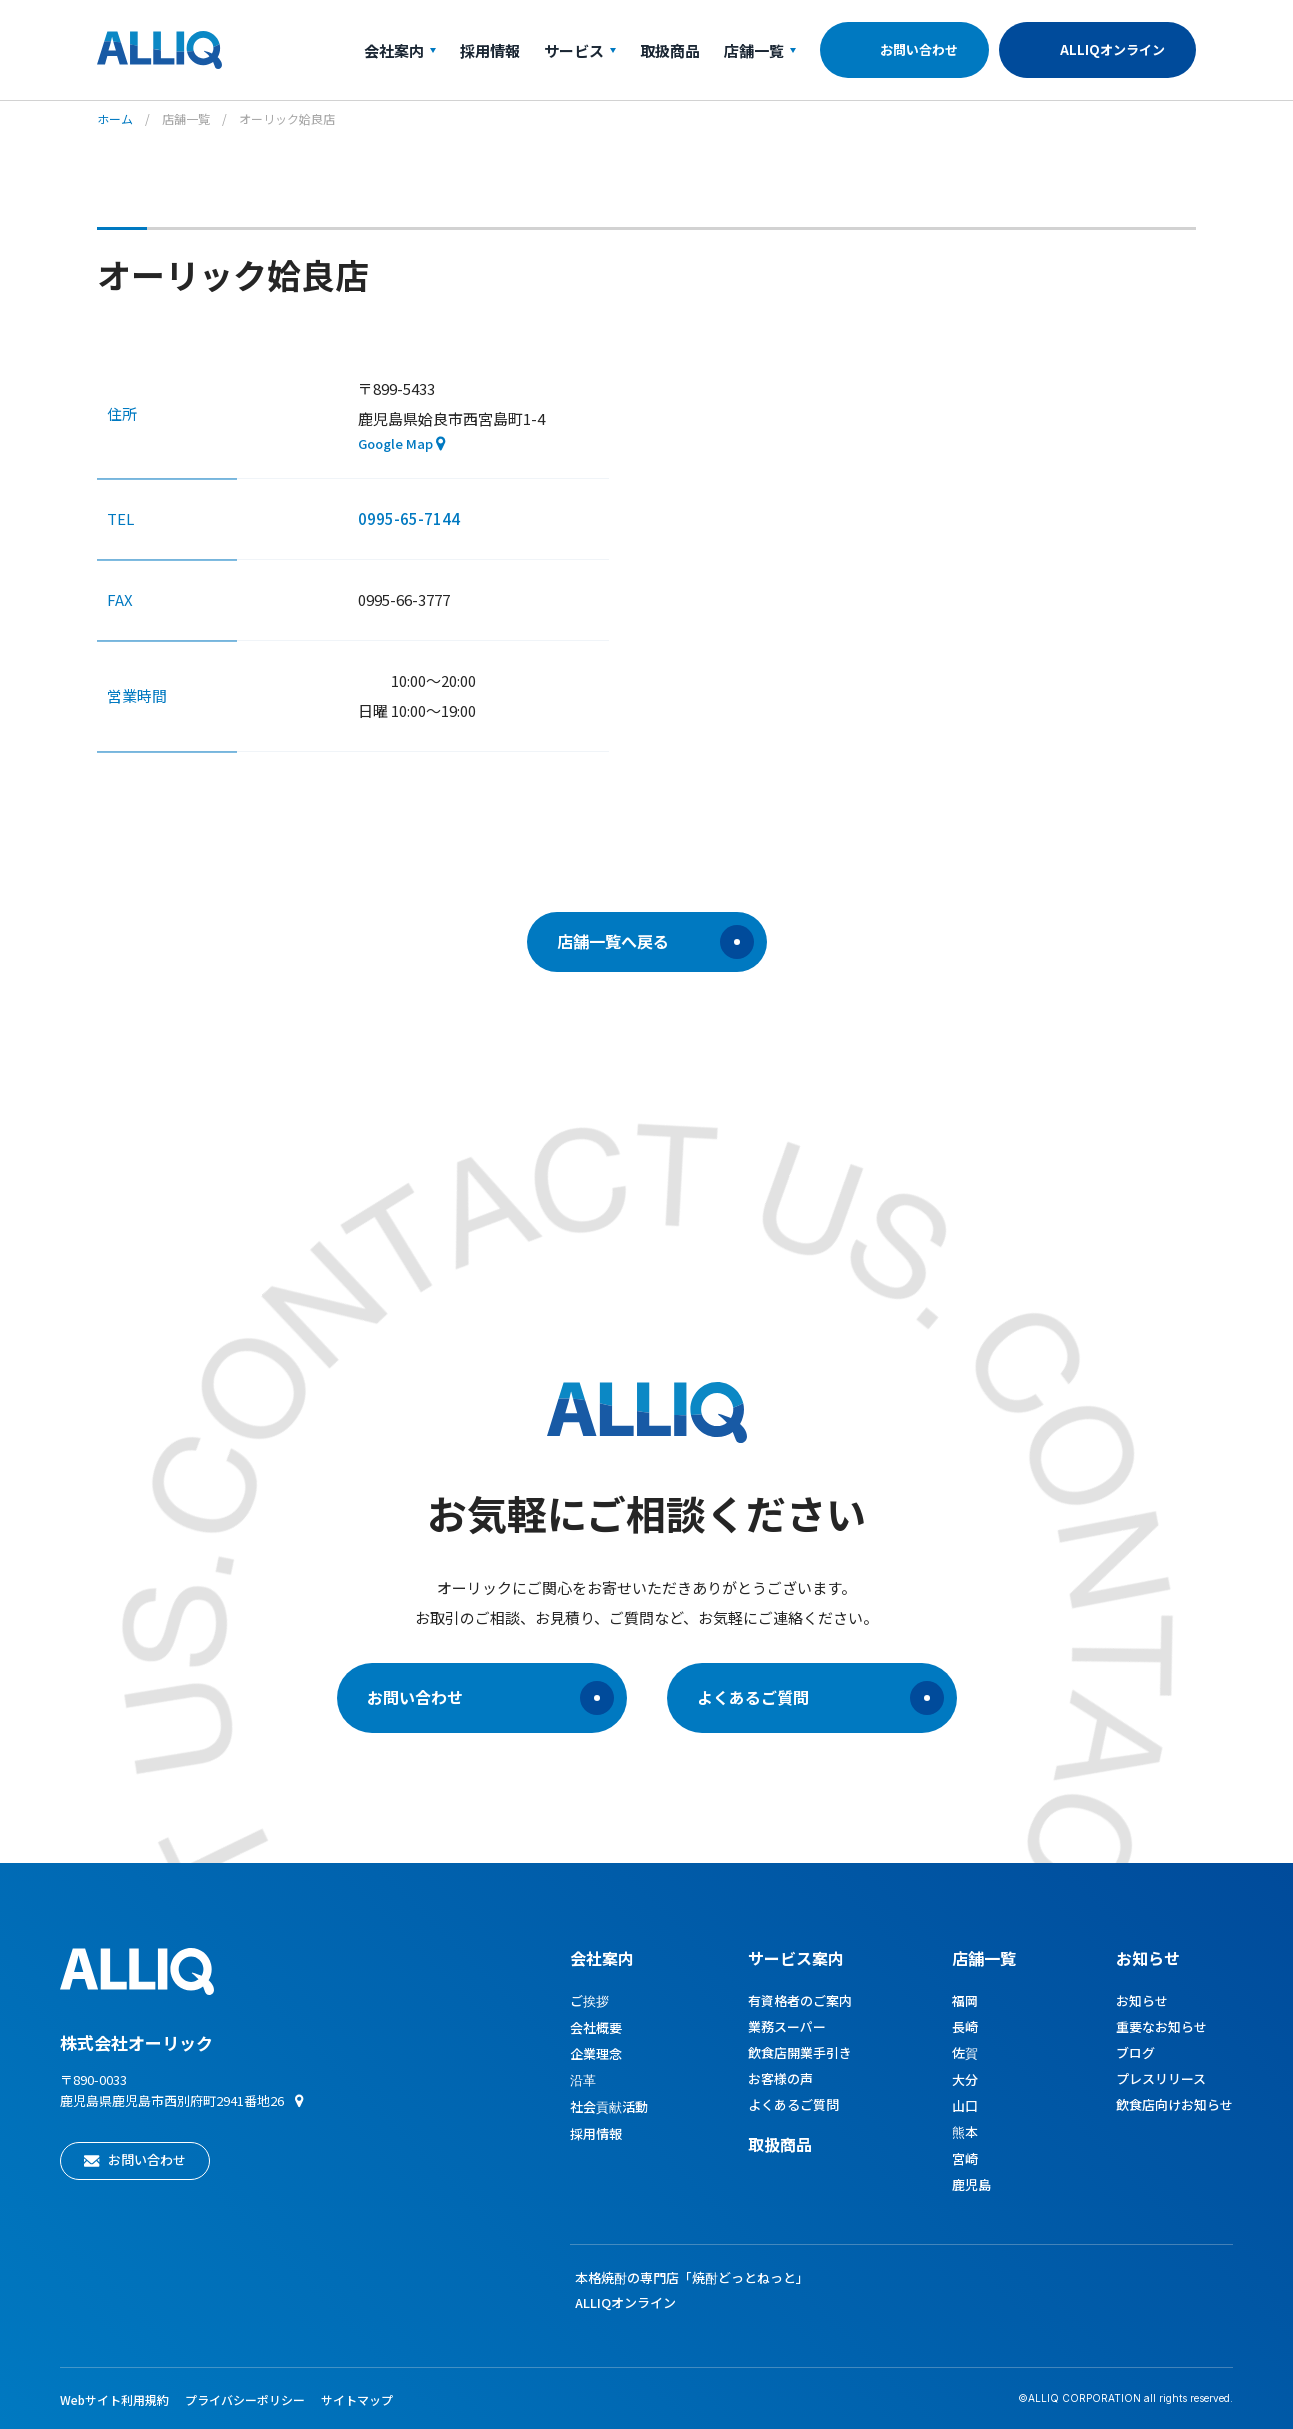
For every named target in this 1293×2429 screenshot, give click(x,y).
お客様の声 (780, 2078)
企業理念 (596, 2053)
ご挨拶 (589, 2000)
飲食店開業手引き (800, 2052)
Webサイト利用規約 (114, 2399)
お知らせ (1148, 1958)
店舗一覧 (760, 50)
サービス (580, 50)
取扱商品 (670, 50)
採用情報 (490, 50)
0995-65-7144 (409, 518)
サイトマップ (357, 2399)
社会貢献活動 (609, 2106)
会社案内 (400, 50)
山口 (965, 2105)
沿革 (583, 2079)
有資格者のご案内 (800, 2000)
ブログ (1135, 2052)
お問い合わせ (919, 49)
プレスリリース (1161, 2078)
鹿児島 (971, 2184)
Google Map (395, 443)
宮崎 (965, 2158)
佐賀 (965, 2052)
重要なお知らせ (1161, 2026)
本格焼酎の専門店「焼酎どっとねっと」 (692, 2277)
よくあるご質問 (820, 1698)
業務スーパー (787, 2026)
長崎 (965, 2026)
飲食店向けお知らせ (1174, 2104)
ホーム (115, 118)
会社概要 (596, 2027)
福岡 (965, 2000)
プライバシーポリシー (245, 2399)
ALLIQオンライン (1112, 49)
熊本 (965, 2131)
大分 (965, 2079)
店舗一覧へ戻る (655, 942)
